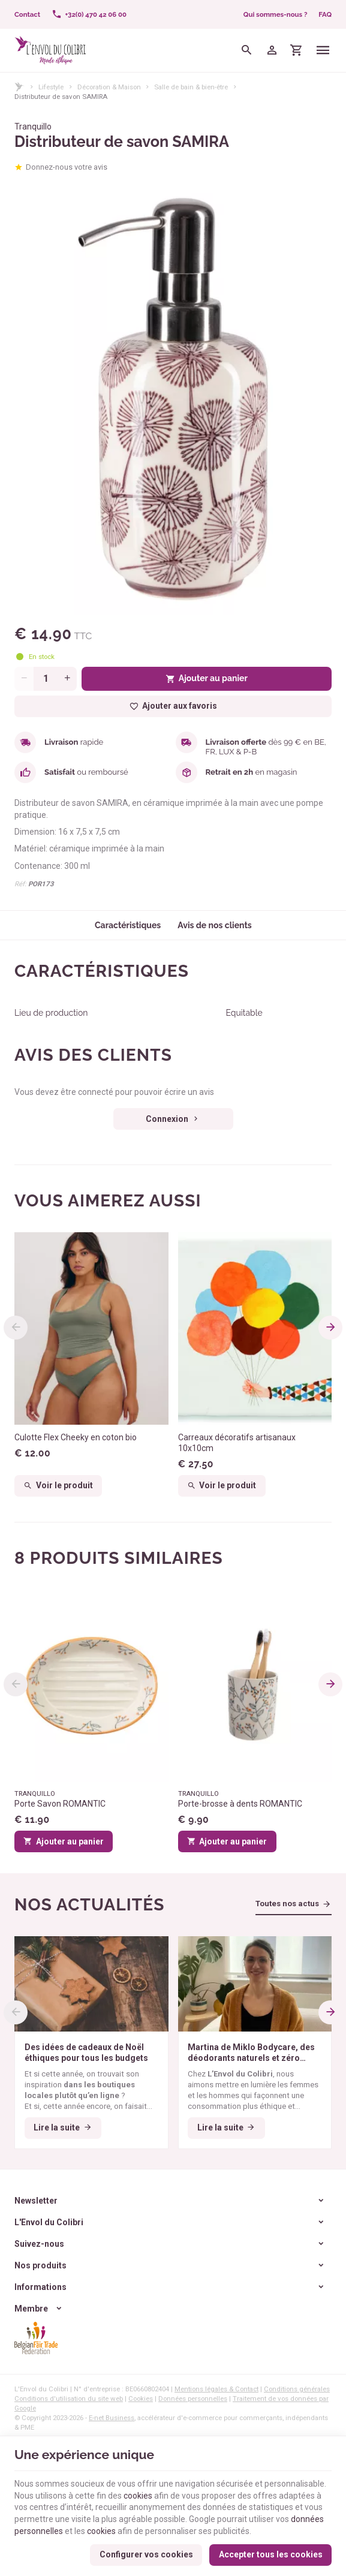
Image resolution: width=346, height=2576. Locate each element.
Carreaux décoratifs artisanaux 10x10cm (237, 1443)
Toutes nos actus (287, 1903)
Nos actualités (89, 1905)
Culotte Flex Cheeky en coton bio (75, 1437)
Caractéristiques (128, 925)
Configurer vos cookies (146, 2554)
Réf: (20, 884)
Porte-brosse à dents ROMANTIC (240, 1803)
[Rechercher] (247, 50)
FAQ (325, 14)
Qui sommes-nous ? (275, 14)
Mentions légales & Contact (216, 2389)
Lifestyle (51, 87)
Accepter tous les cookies (271, 2554)
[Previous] (16, 1328)
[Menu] (323, 50)
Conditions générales (297, 2389)
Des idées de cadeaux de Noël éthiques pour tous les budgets (86, 2052)
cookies (138, 2495)
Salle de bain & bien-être (191, 87)
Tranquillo (33, 126)
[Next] (330, 1328)
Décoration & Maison (109, 87)
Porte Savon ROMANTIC (60, 1803)
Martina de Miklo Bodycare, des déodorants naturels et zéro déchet (251, 2052)
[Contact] (27, 14)
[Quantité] (46, 679)
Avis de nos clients (214, 925)
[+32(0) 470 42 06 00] (89, 14)
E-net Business (111, 2418)
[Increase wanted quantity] (67, 679)
